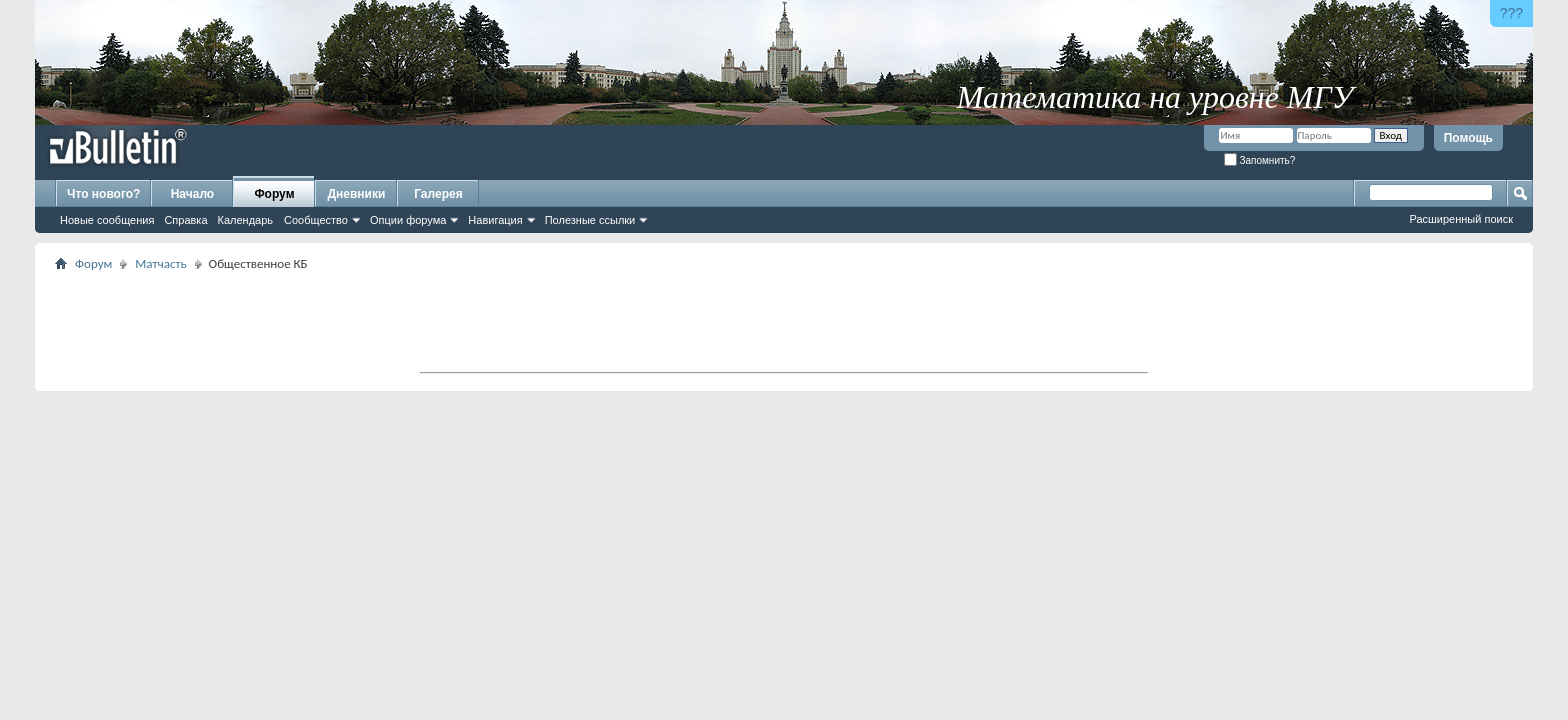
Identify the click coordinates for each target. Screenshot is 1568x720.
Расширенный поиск (1461, 219)
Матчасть (160, 263)
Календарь (246, 220)
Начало (192, 194)
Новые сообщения (107, 220)
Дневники (357, 194)
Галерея (438, 194)
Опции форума (408, 220)
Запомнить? (1260, 160)
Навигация (495, 220)
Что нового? (103, 194)
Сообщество (316, 220)
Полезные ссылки (590, 220)
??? (1511, 13)
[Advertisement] (784, 321)
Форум (274, 194)
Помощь (1468, 138)
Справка (185, 220)
